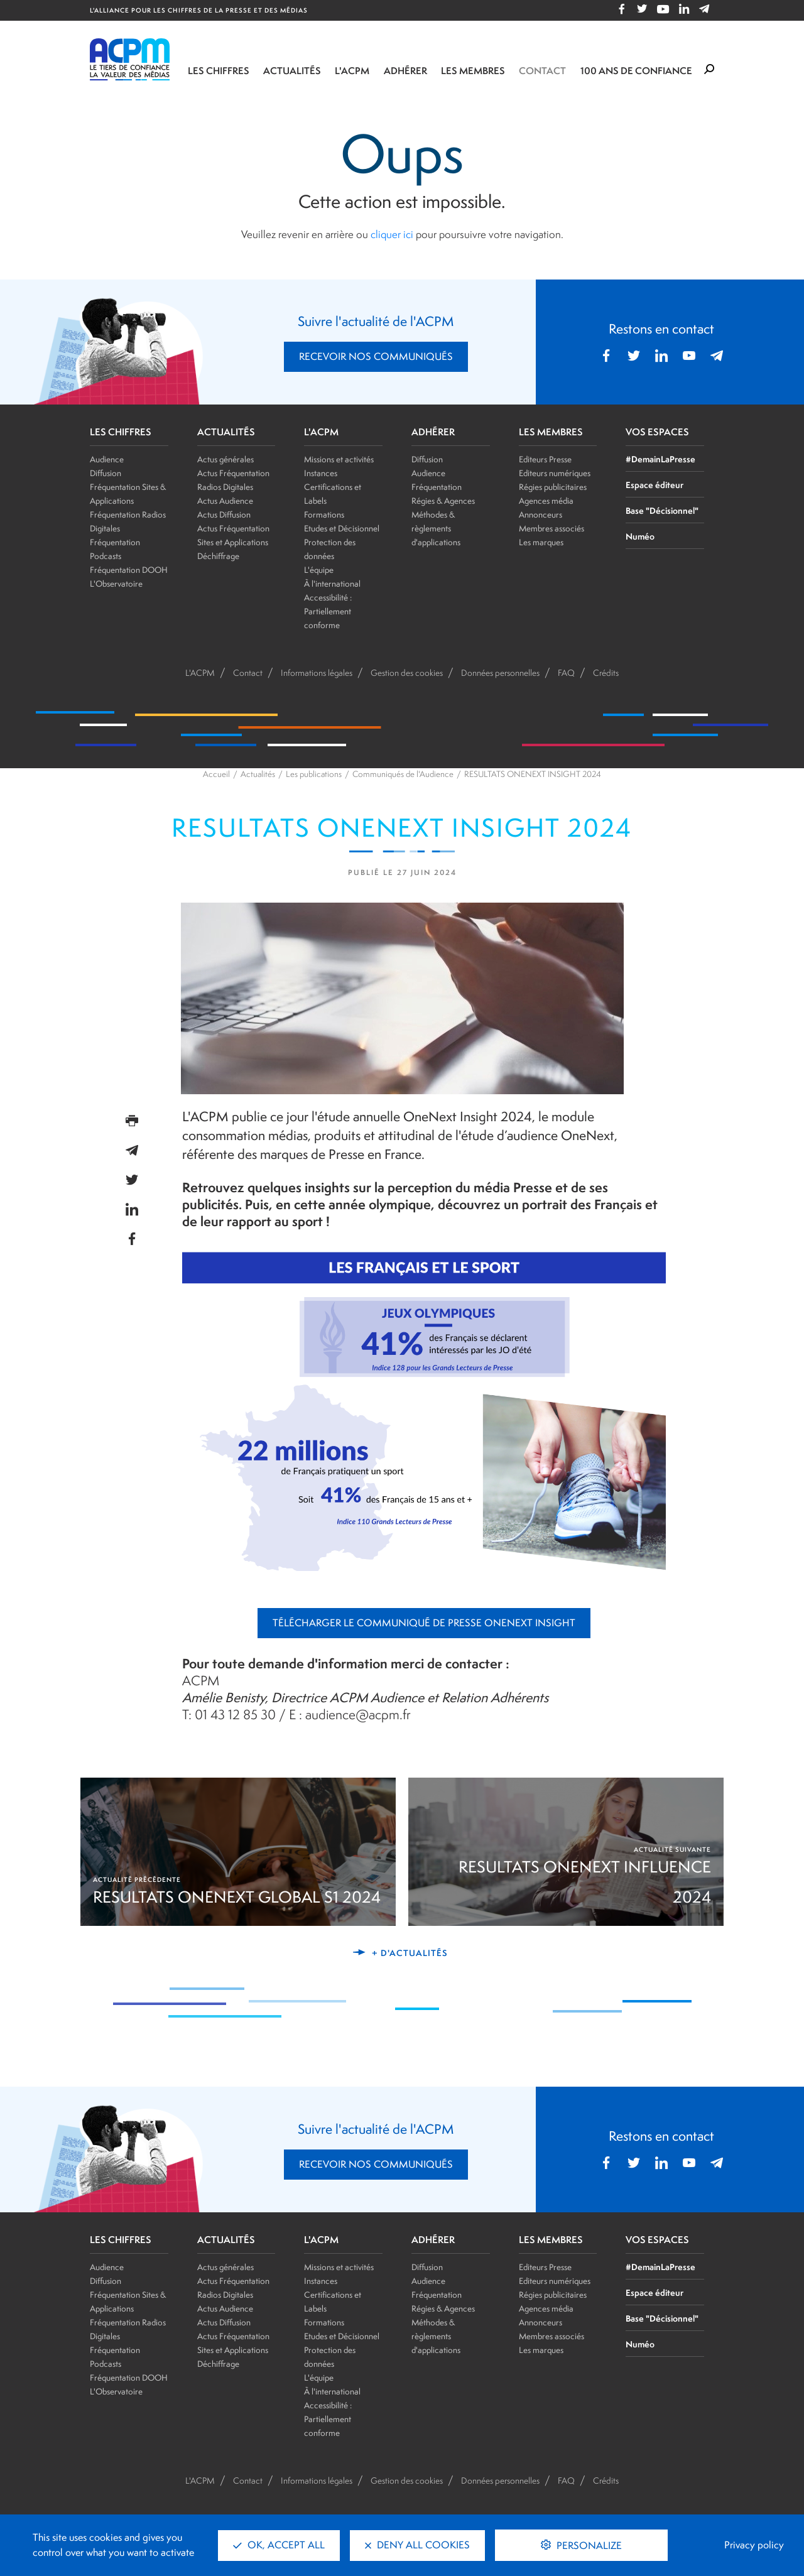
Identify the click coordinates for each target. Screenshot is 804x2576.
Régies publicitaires (553, 486)
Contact (542, 70)
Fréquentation (436, 486)
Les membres (473, 70)
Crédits (606, 672)
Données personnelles (500, 672)
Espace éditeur (654, 485)
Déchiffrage (218, 556)
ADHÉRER (433, 432)
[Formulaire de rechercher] (709, 69)
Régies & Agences (443, 500)
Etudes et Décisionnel (341, 528)
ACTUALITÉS (226, 432)
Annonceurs (540, 514)
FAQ (566, 672)
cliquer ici (392, 234)
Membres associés (551, 528)
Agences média (546, 500)
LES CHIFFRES (120, 432)
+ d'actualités (410, 1953)
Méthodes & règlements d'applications (435, 528)
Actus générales (225, 459)
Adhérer (405, 70)
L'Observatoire (116, 583)
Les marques (541, 542)
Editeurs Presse (545, 459)
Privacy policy (754, 2545)
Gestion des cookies (407, 672)
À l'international (332, 583)
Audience (107, 459)
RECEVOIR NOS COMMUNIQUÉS (376, 356)
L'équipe (319, 569)
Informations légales (316, 672)
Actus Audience (225, 500)
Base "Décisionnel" (662, 510)
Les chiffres (218, 70)
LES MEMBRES (551, 432)
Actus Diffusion (224, 514)
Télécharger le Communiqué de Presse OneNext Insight (424, 1622)
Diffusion (105, 473)
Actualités (292, 70)
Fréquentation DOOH (129, 569)
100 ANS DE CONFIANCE (636, 70)
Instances (320, 473)
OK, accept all (279, 2545)
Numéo (640, 536)
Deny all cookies (417, 2545)
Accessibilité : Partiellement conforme (328, 611)
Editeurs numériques (554, 473)
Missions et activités (339, 459)
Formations (324, 514)
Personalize (588, 2545)
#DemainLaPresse (660, 459)
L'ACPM (352, 70)
